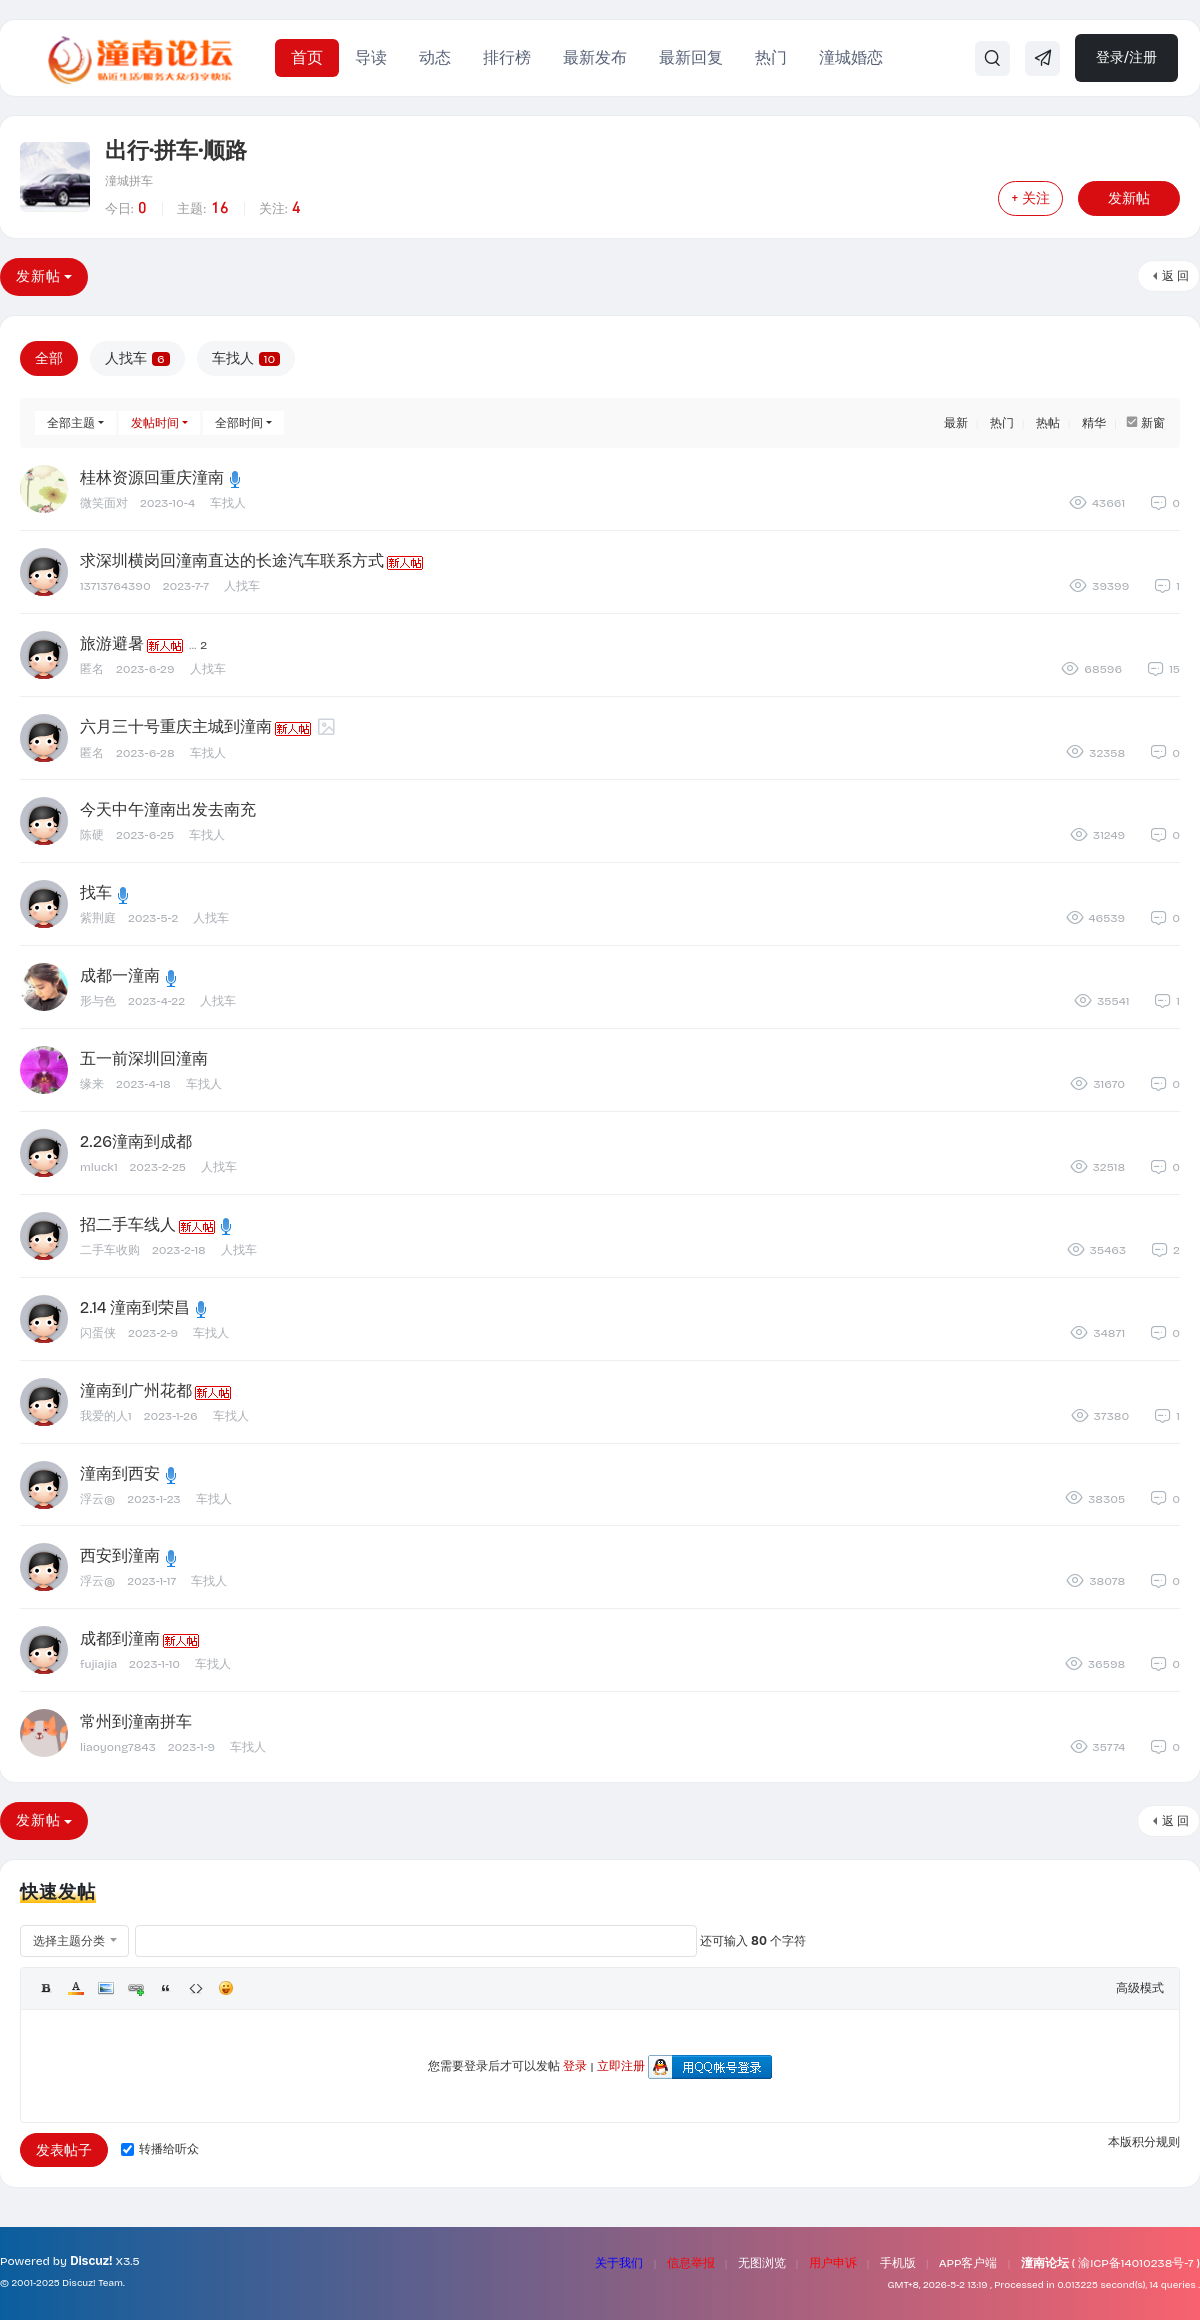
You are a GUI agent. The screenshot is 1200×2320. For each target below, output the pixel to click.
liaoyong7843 (118, 1747)
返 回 (1175, 276)
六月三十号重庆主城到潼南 (176, 726)
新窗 (1153, 423)
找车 (96, 892)
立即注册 (621, 2066)
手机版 (898, 2263)
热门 (771, 57)
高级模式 (1140, 1988)
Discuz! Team (92, 2283)
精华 (1094, 423)
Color (76, 1988)
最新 (956, 423)
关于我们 (619, 2263)
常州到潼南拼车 (136, 1721)
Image (106, 1988)
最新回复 (691, 57)
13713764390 (115, 586)
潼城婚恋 (851, 57)
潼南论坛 (1045, 2263)
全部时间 (239, 423)
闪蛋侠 (98, 1333)
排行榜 (507, 57)
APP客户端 (968, 2263)
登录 (575, 2066)
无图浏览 (762, 2263)
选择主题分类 (69, 1941)
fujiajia (98, 1664)
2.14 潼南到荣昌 (135, 1307)
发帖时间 (155, 423)
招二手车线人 (128, 1224)
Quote (166, 1988)
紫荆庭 (98, 918)
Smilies (226, 1988)
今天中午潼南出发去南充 (168, 809)
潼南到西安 (120, 1473)
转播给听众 (160, 2149)
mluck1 (99, 1167)
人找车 (137, 358)
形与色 (98, 1001)
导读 (371, 57)
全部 (49, 358)
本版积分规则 (1144, 2142)
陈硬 (92, 835)
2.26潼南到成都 (136, 1141)
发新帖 (1129, 198)
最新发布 (595, 57)
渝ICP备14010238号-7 (1135, 2263)
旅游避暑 (112, 643)
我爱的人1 (106, 1416)
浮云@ (97, 1499)
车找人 (246, 358)
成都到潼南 (120, 1638)
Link (136, 1988)
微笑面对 (104, 503)
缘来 (92, 1084)
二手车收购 (110, 1250)
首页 (307, 57)
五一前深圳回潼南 (144, 1058)
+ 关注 (1030, 198)
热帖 (1048, 423)
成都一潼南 (120, 975)
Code (196, 1988)
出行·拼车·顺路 (176, 151)
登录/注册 (1126, 57)
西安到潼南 (120, 1555)
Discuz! (91, 2261)
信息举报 (691, 2263)
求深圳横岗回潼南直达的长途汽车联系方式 (232, 560)
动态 (435, 57)
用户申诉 (833, 2263)
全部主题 (71, 423)
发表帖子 (64, 2150)
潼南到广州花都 (136, 1390)
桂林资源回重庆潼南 (152, 477)
